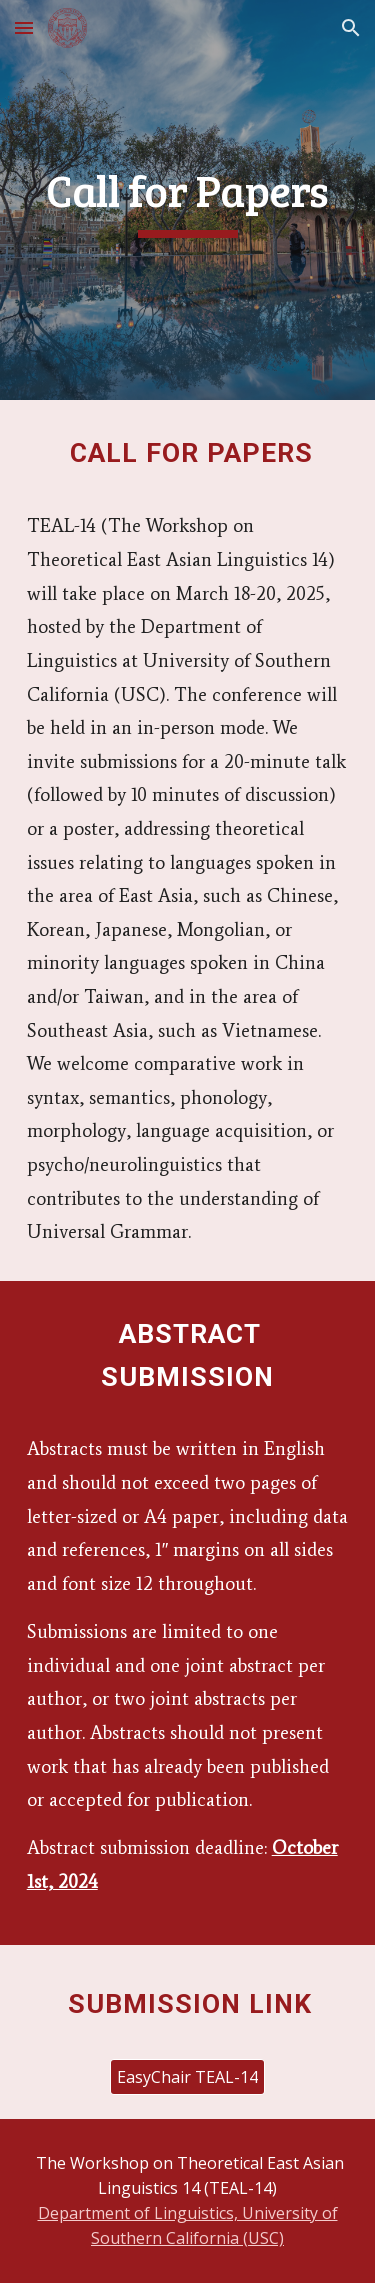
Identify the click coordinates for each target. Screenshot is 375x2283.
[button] (24, 27)
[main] (188, 199)
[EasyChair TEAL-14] (187, 2077)
